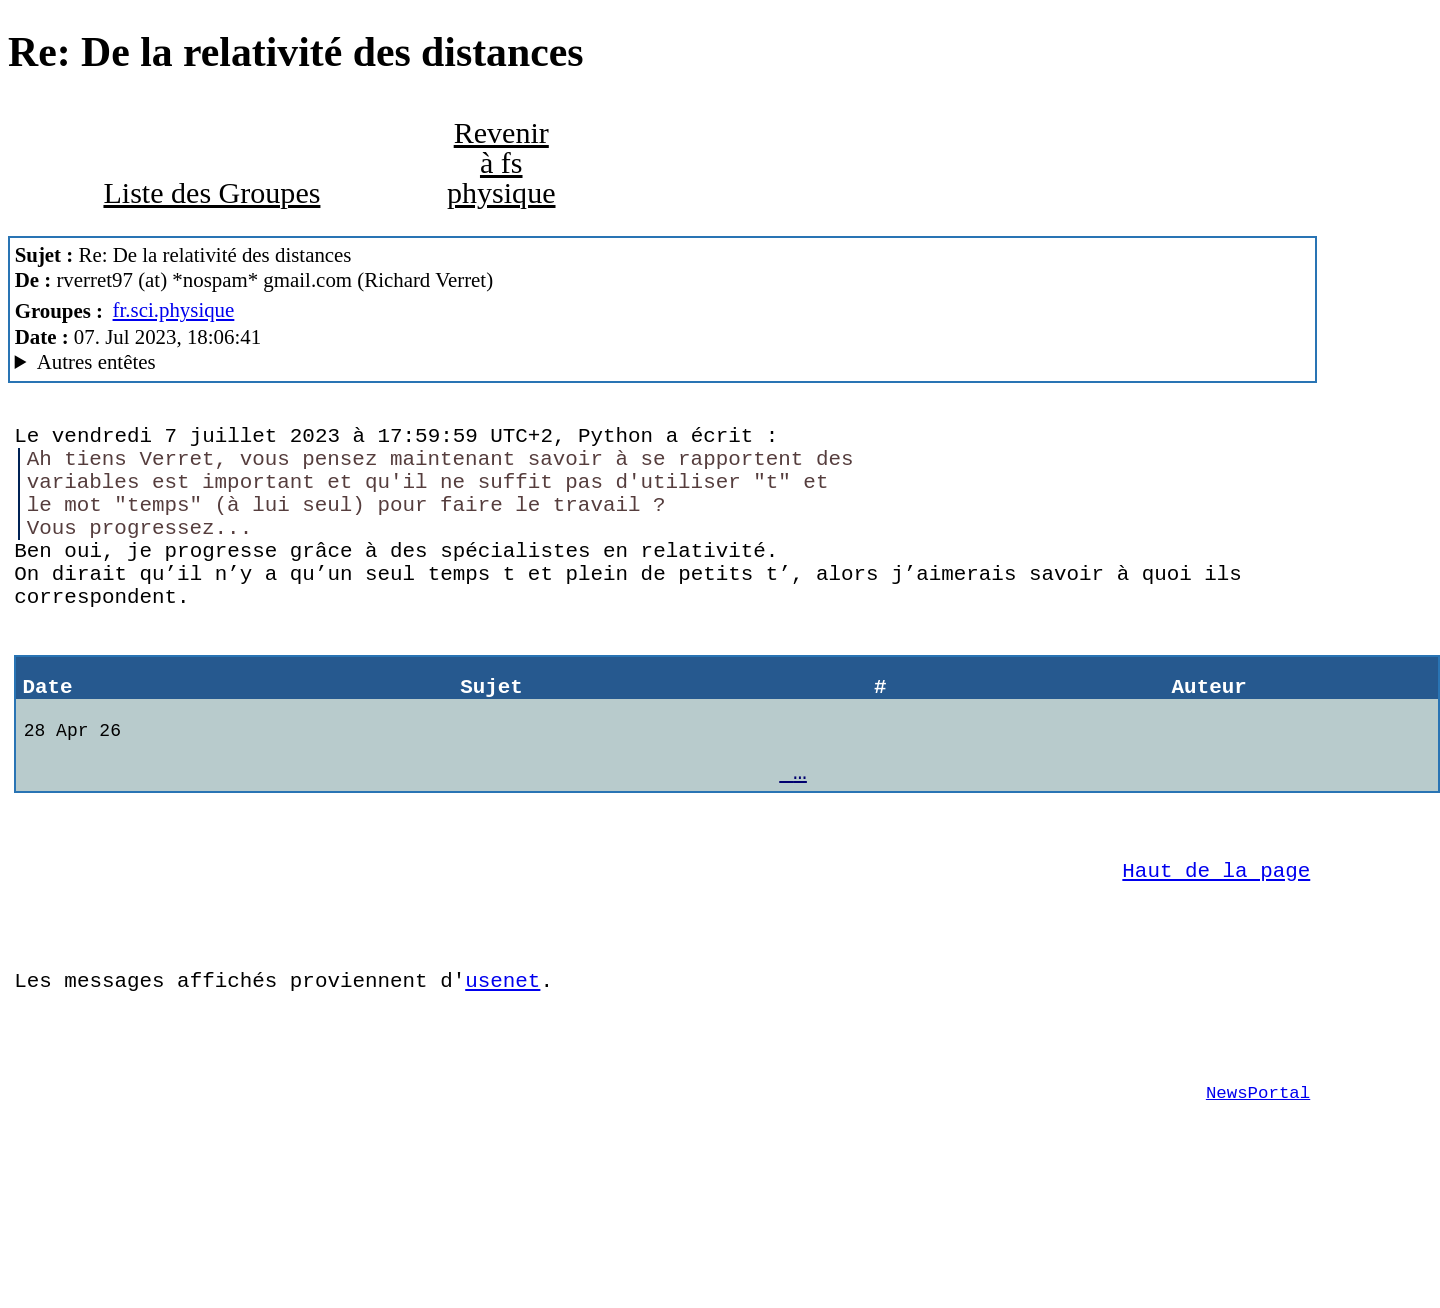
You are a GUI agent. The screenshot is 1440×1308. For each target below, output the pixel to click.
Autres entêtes (96, 362)
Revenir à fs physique (501, 163)
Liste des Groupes (211, 193)
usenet (502, 1069)
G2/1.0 (663, 362)
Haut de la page (1216, 944)
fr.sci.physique (174, 310)
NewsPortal (1258, 1196)
